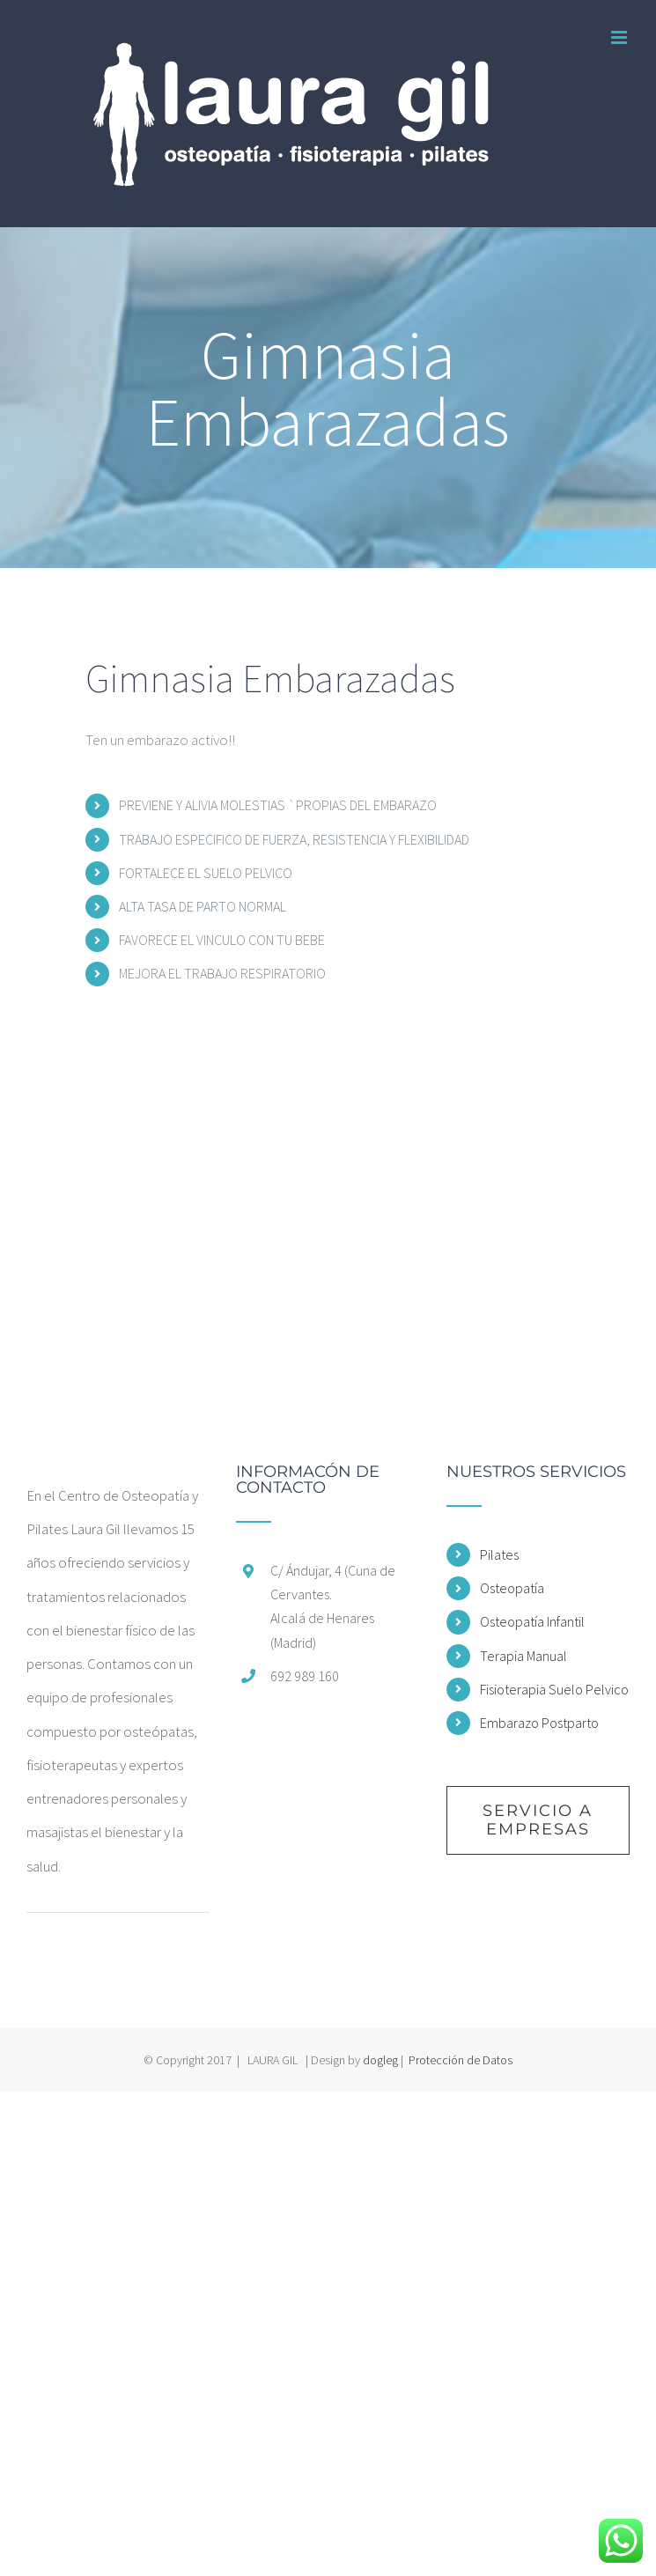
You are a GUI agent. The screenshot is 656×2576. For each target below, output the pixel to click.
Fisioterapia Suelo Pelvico (554, 1689)
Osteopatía (512, 1588)
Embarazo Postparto (539, 1722)
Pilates (499, 1554)
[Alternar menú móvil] (620, 37)
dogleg (380, 2060)
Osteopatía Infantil (532, 1621)
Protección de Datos (460, 2060)
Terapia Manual (523, 1655)
